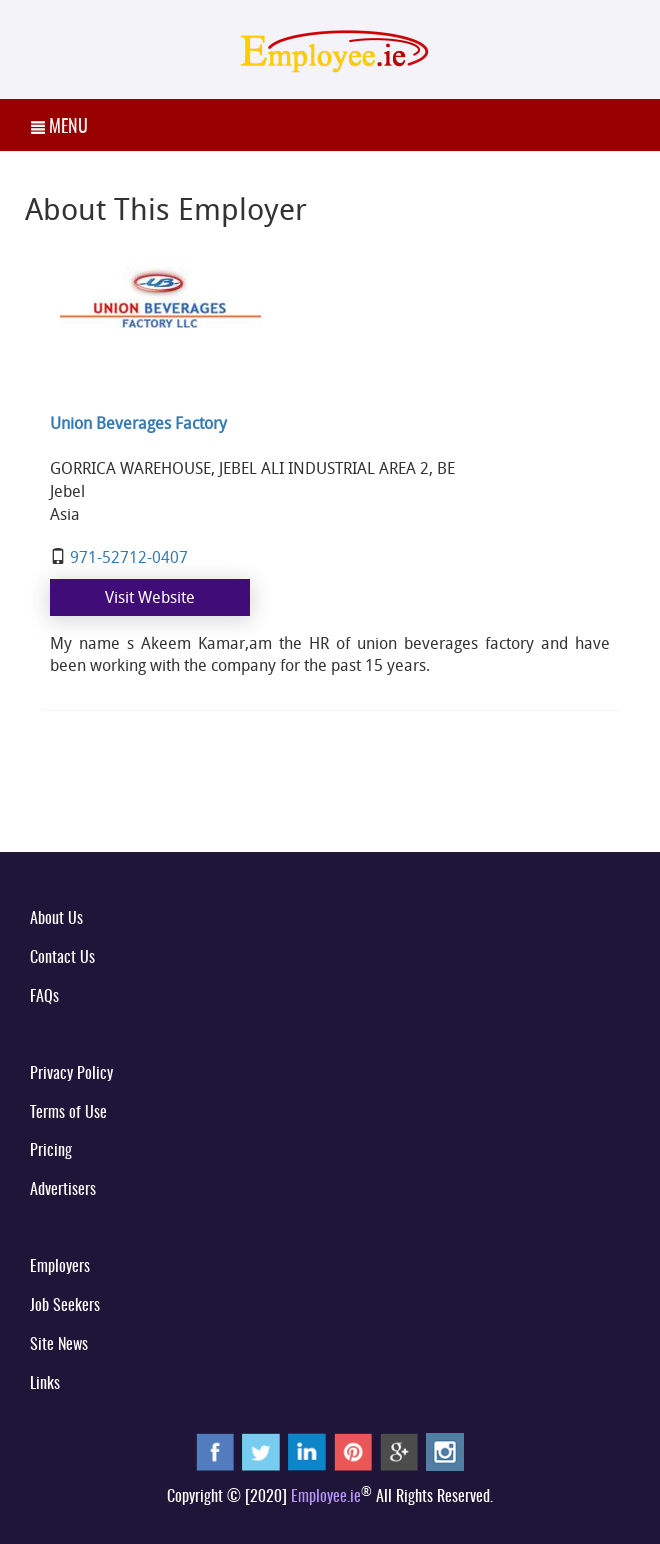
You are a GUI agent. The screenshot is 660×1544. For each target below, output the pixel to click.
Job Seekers (65, 1306)
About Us (56, 919)
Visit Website (150, 597)
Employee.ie (326, 1497)
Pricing (51, 1151)
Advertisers (63, 1190)
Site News (59, 1345)
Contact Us (62, 958)
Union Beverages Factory (138, 423)
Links (45, 1384)
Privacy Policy (71, 1074)
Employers (60, 1267)
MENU (59, 128)
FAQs (44, 997)
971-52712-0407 (129, 557)
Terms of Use (68, 1113)
